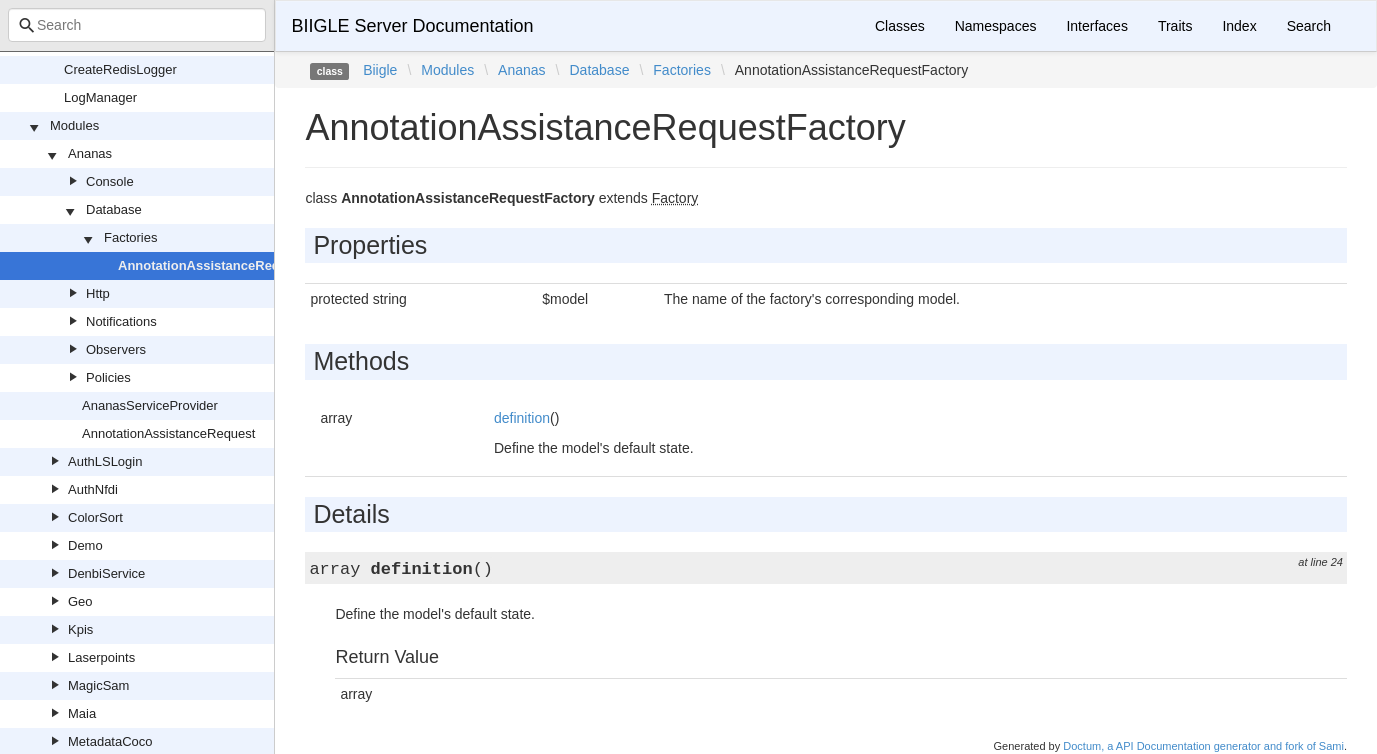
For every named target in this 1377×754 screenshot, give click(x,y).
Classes (900, 26)
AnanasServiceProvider (150, 405)
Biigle (380, 70)
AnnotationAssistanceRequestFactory (236, 265)
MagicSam (98, 685)
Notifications (121, 321)
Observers (116, 349)
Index (1239, 26)
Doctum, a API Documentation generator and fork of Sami (1203, 746)
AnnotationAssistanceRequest (168, 433)
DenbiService (106, 573)
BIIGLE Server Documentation (412, 26)
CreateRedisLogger (120, 69)
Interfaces (1096, 26)
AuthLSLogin (105, 461)
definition (522, 418)
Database (114, 209)
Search (1309, 26)
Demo (85, 545)
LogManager (100, 97)
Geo (80, 601)
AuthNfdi (93, 489)
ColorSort (95, 517)
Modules (74, 125)
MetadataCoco (110, 741)
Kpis (80, 629)
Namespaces (996, 26)
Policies (108, 377)
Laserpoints (101, 657)
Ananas (90, 153)
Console (110, 181)
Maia (82, 713)
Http (98, 293)
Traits (1175, 26)
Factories (130, 237)
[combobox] (137, 25)
